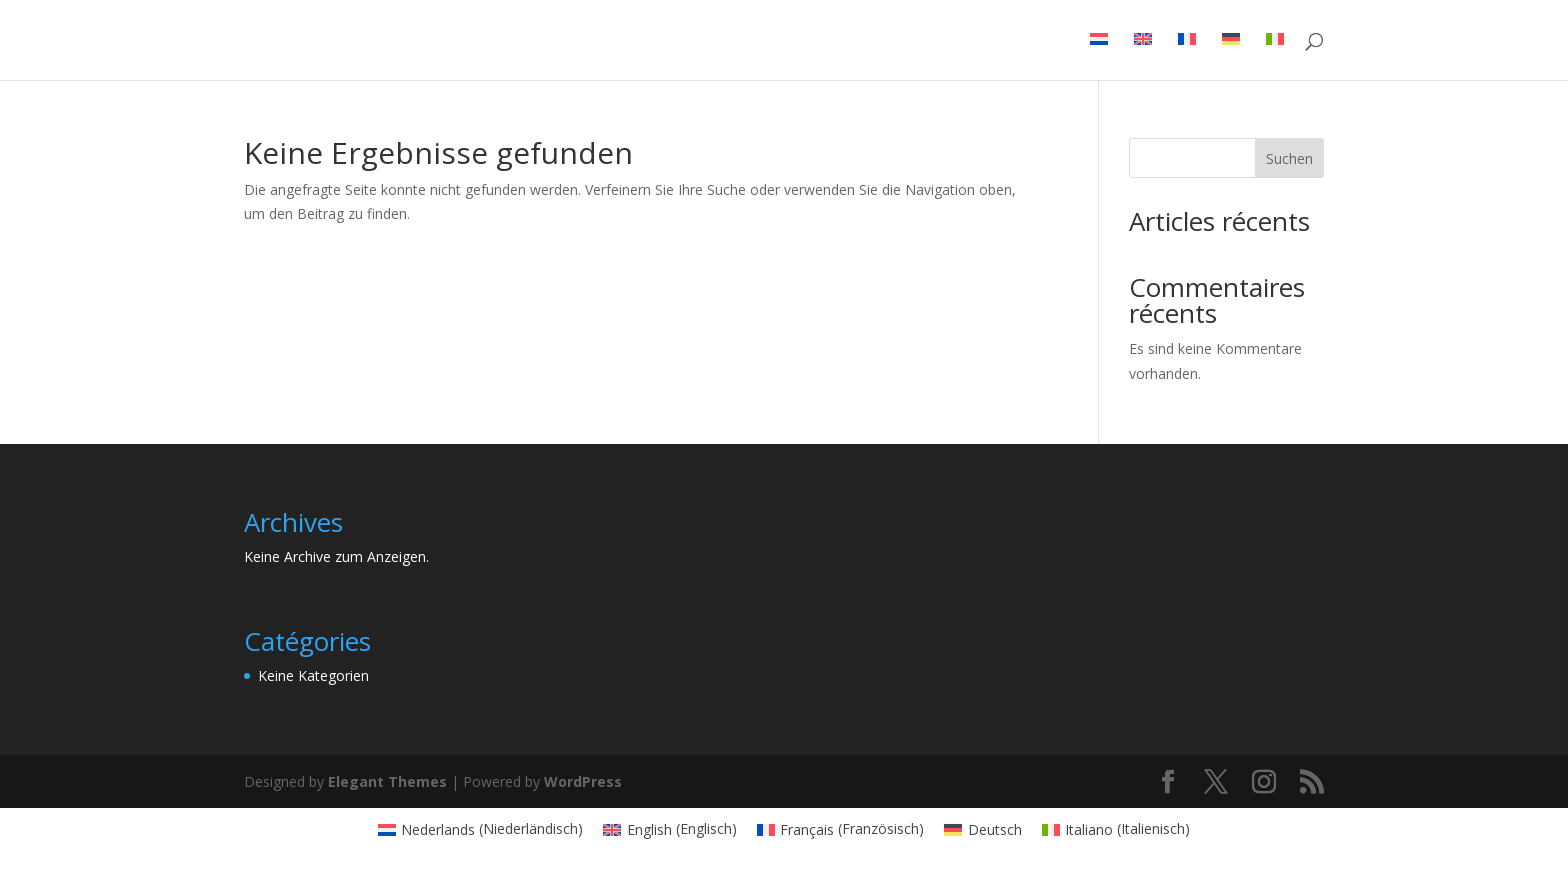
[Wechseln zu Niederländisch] (1099, 56)
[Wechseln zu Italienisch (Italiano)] (1116, 829)
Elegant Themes (387, 781)
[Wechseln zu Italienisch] (1275, 56)
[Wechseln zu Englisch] (1143, 56)
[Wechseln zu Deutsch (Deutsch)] (983, 829)
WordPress (583, 781)
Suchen (1289, 158)
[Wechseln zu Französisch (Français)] (841, 829)
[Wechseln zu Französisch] (1187, 56)
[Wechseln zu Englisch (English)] (670, 829)
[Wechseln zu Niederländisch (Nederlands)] (481, 829)
